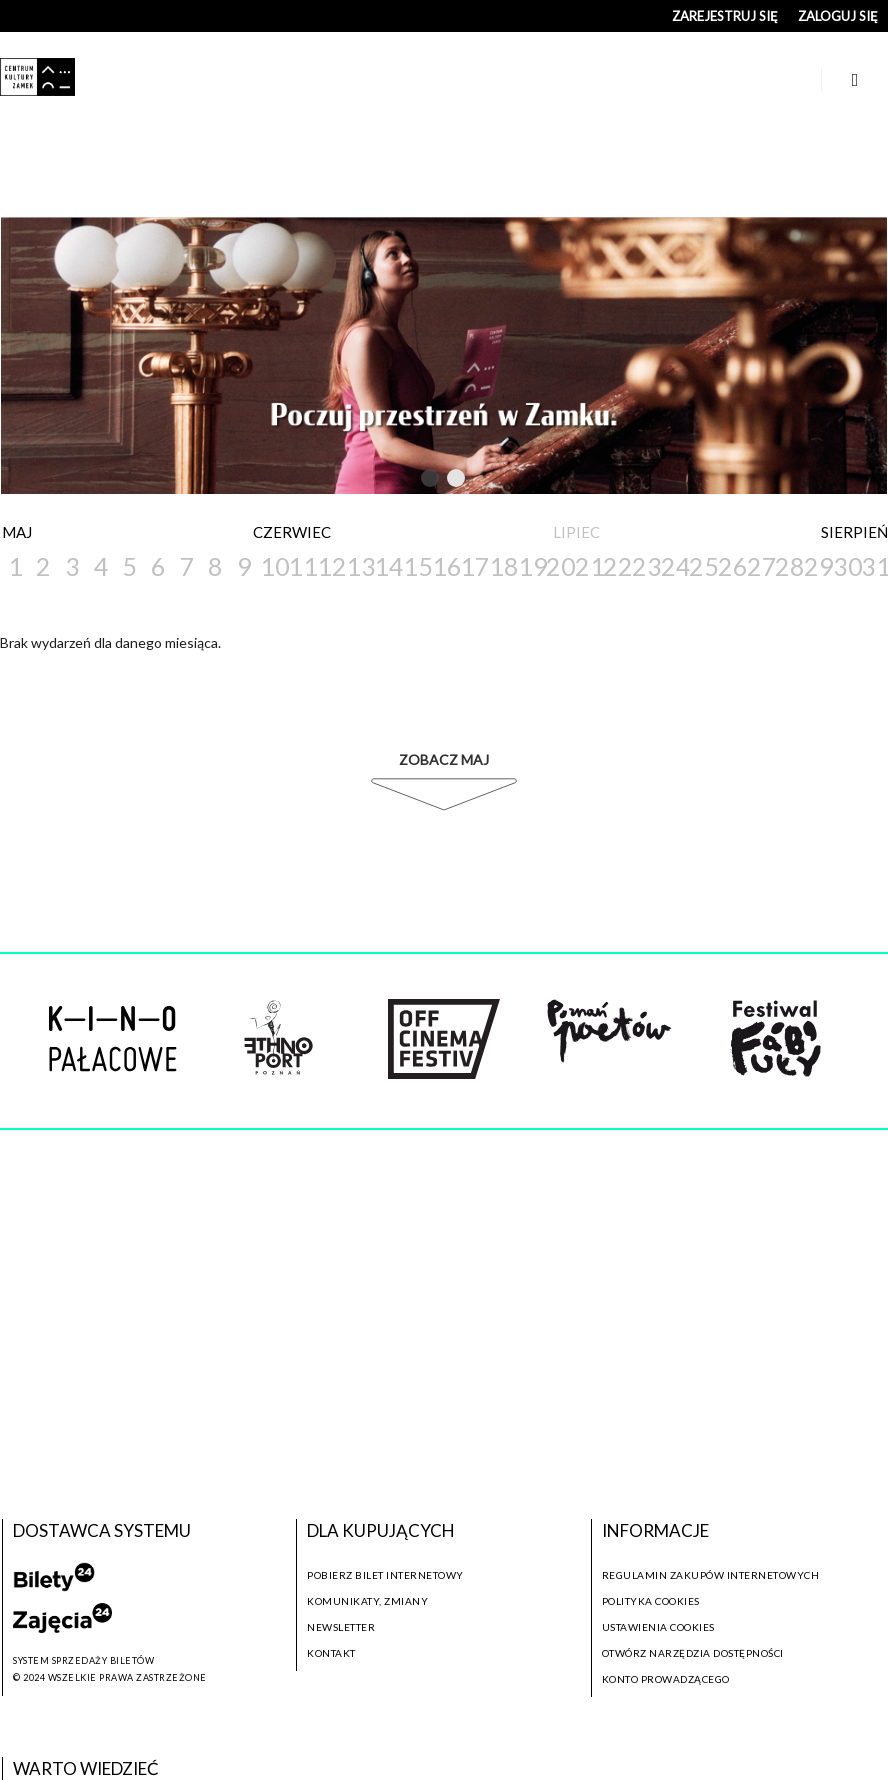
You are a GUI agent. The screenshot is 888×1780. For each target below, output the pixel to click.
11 (301, 566)
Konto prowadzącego (666, 1679)
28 (788, 566)
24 (674, 566)
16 (445, 566)
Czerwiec (292, 532)
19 (531, 566)
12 (330, 566)
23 (645, 566)
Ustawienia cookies (658, 1627)
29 (817, 566)
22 (616, 566)
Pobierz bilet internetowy (385, 1575)
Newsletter (341, 1627)
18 (502, 566)
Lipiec (576, 532)
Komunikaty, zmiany (367, 1601)
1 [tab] (431, 482)
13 (359, 566)
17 (473, 566)
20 (559, 566)
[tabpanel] (444, 355)
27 (760, 566)
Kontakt (331, 1653)
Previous (389, 478)
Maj (17, 532)
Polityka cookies (651, 1601)
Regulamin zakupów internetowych (711, 1575)
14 (387, 566)
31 (874, 566)
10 (273, 566)
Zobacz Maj (444, 759)
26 (731, 566)
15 (416, 566)
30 (846, 566)
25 (702, 566)
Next (495, 478)
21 (588, 566)
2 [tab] (457, 482)
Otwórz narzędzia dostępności (693, 1653)
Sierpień (854, 532)
